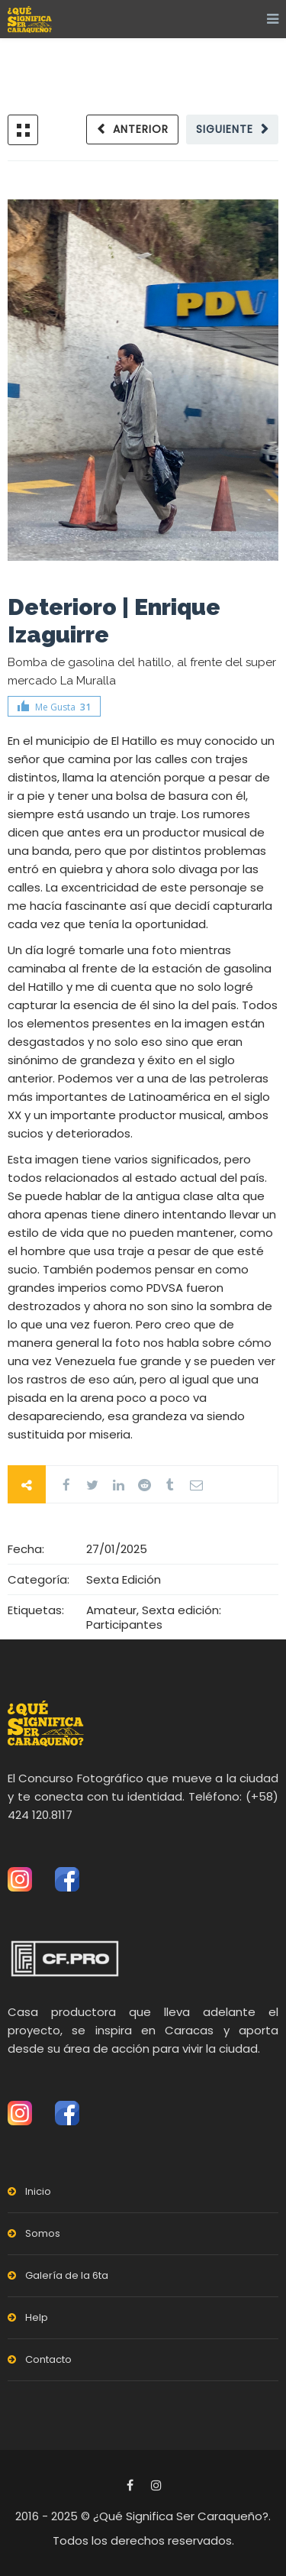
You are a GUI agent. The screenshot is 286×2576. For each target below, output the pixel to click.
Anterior (141, 129)
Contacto (48, 2359)
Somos (42, 2233)
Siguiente (224, 129)
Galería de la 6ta (66, 2275)
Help (36, 2317)
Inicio (38, 2191)
